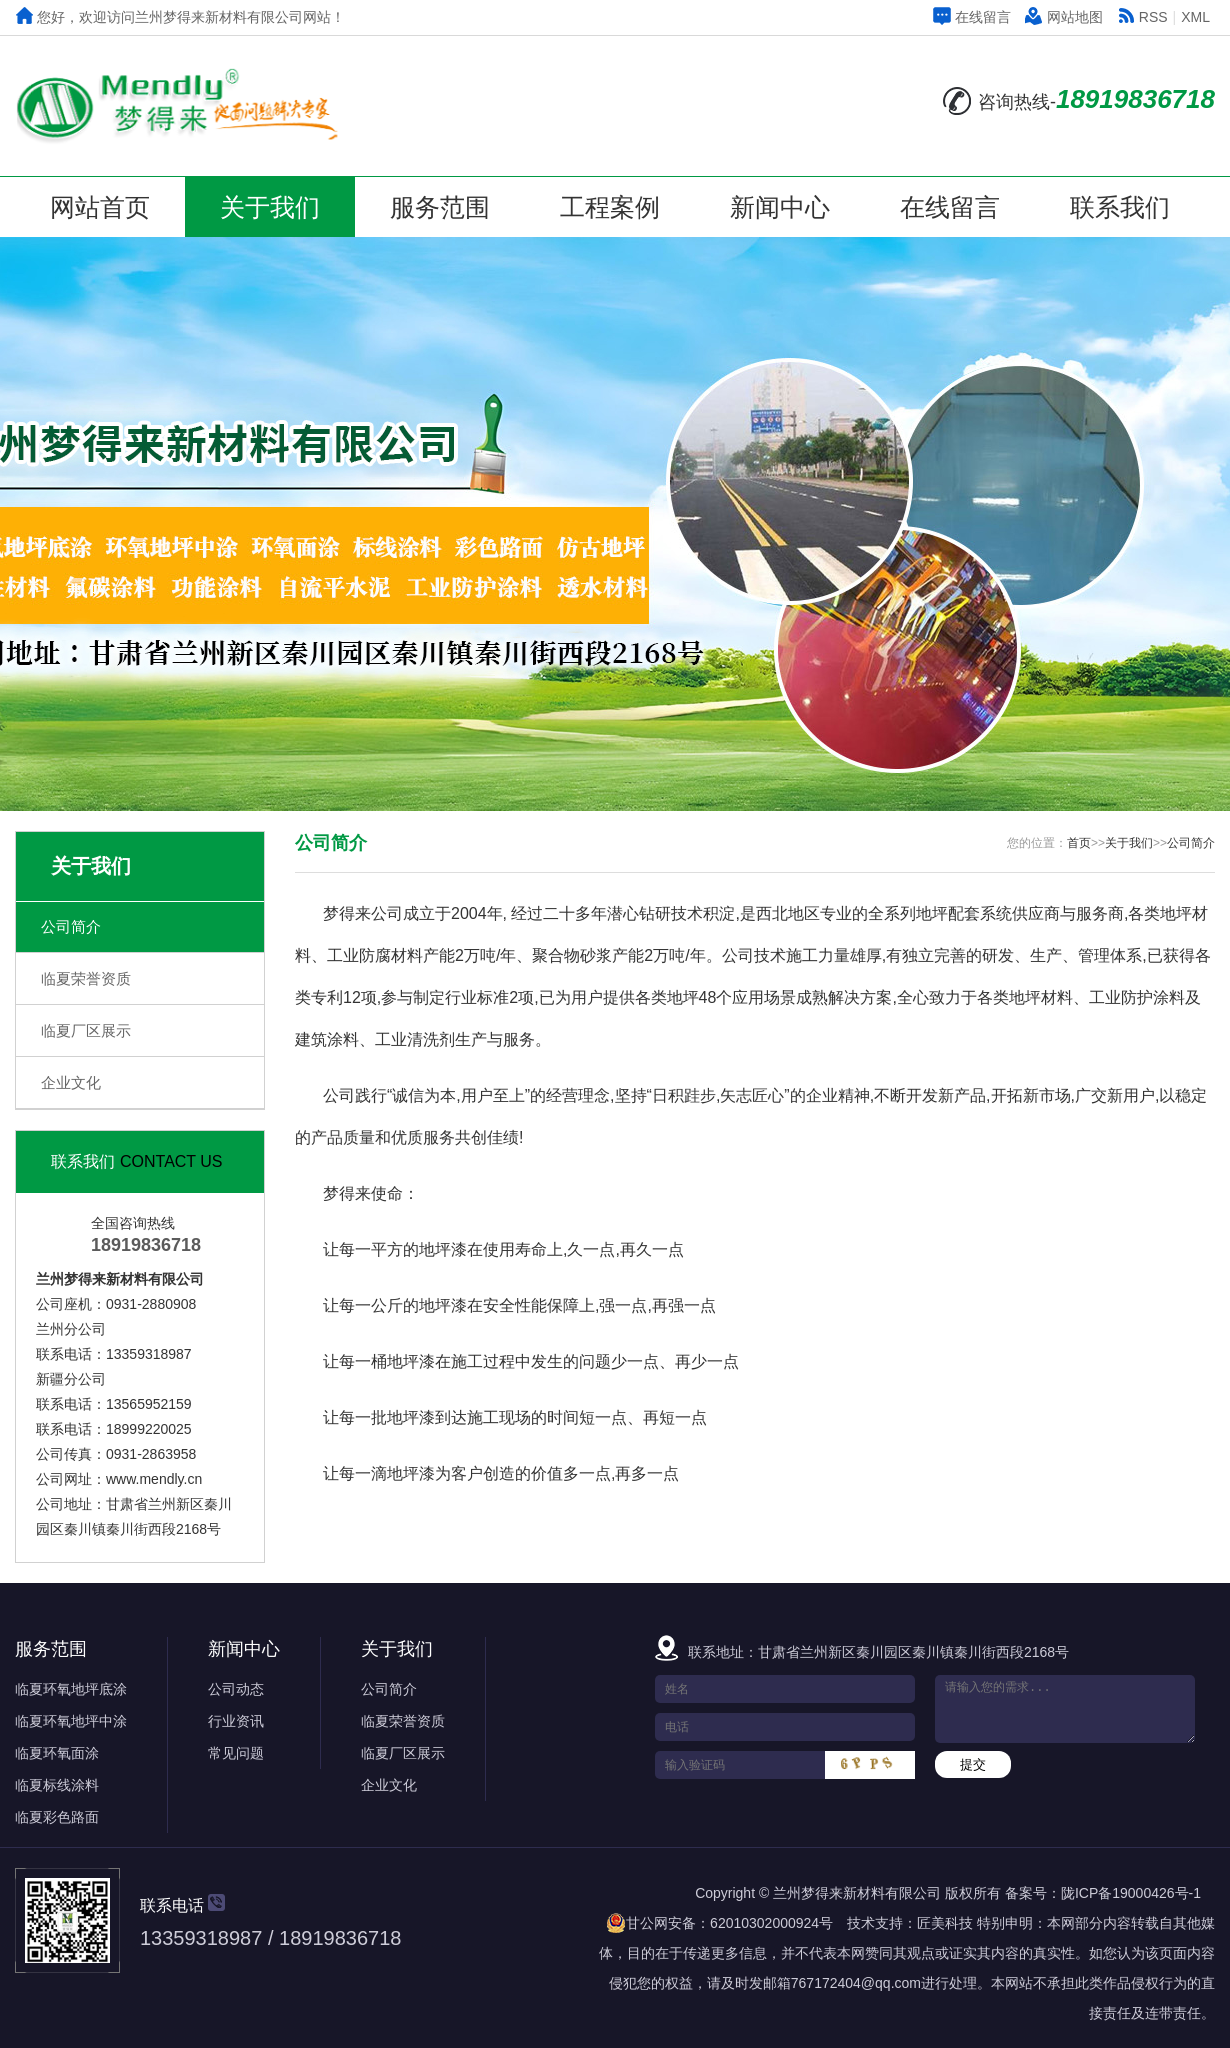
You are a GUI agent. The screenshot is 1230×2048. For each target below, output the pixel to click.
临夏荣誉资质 (86, 978)
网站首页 (100, 207)
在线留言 (972, 17)
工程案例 (610, 207)
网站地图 (1064, 17)
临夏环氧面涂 (57, 1753)
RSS (1142, 17)
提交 (973, 1764)
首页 (1079, 843)
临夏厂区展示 (86, 1030)
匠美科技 (945, 1923)
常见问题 (236, 1753)
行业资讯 (236, 1721)
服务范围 (440, 207)
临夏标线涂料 (57, 1785)
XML (1195, 17)
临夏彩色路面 (57, 1817)
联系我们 (1120, 207)
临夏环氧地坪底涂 (71, 1689)
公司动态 (236, 1689)
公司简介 (71, 926)
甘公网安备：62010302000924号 (719, 1923)
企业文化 (71, 1082)
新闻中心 (780, 207)
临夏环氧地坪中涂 (71, 1721)
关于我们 (270, 207)
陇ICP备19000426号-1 (1131, 1893)
